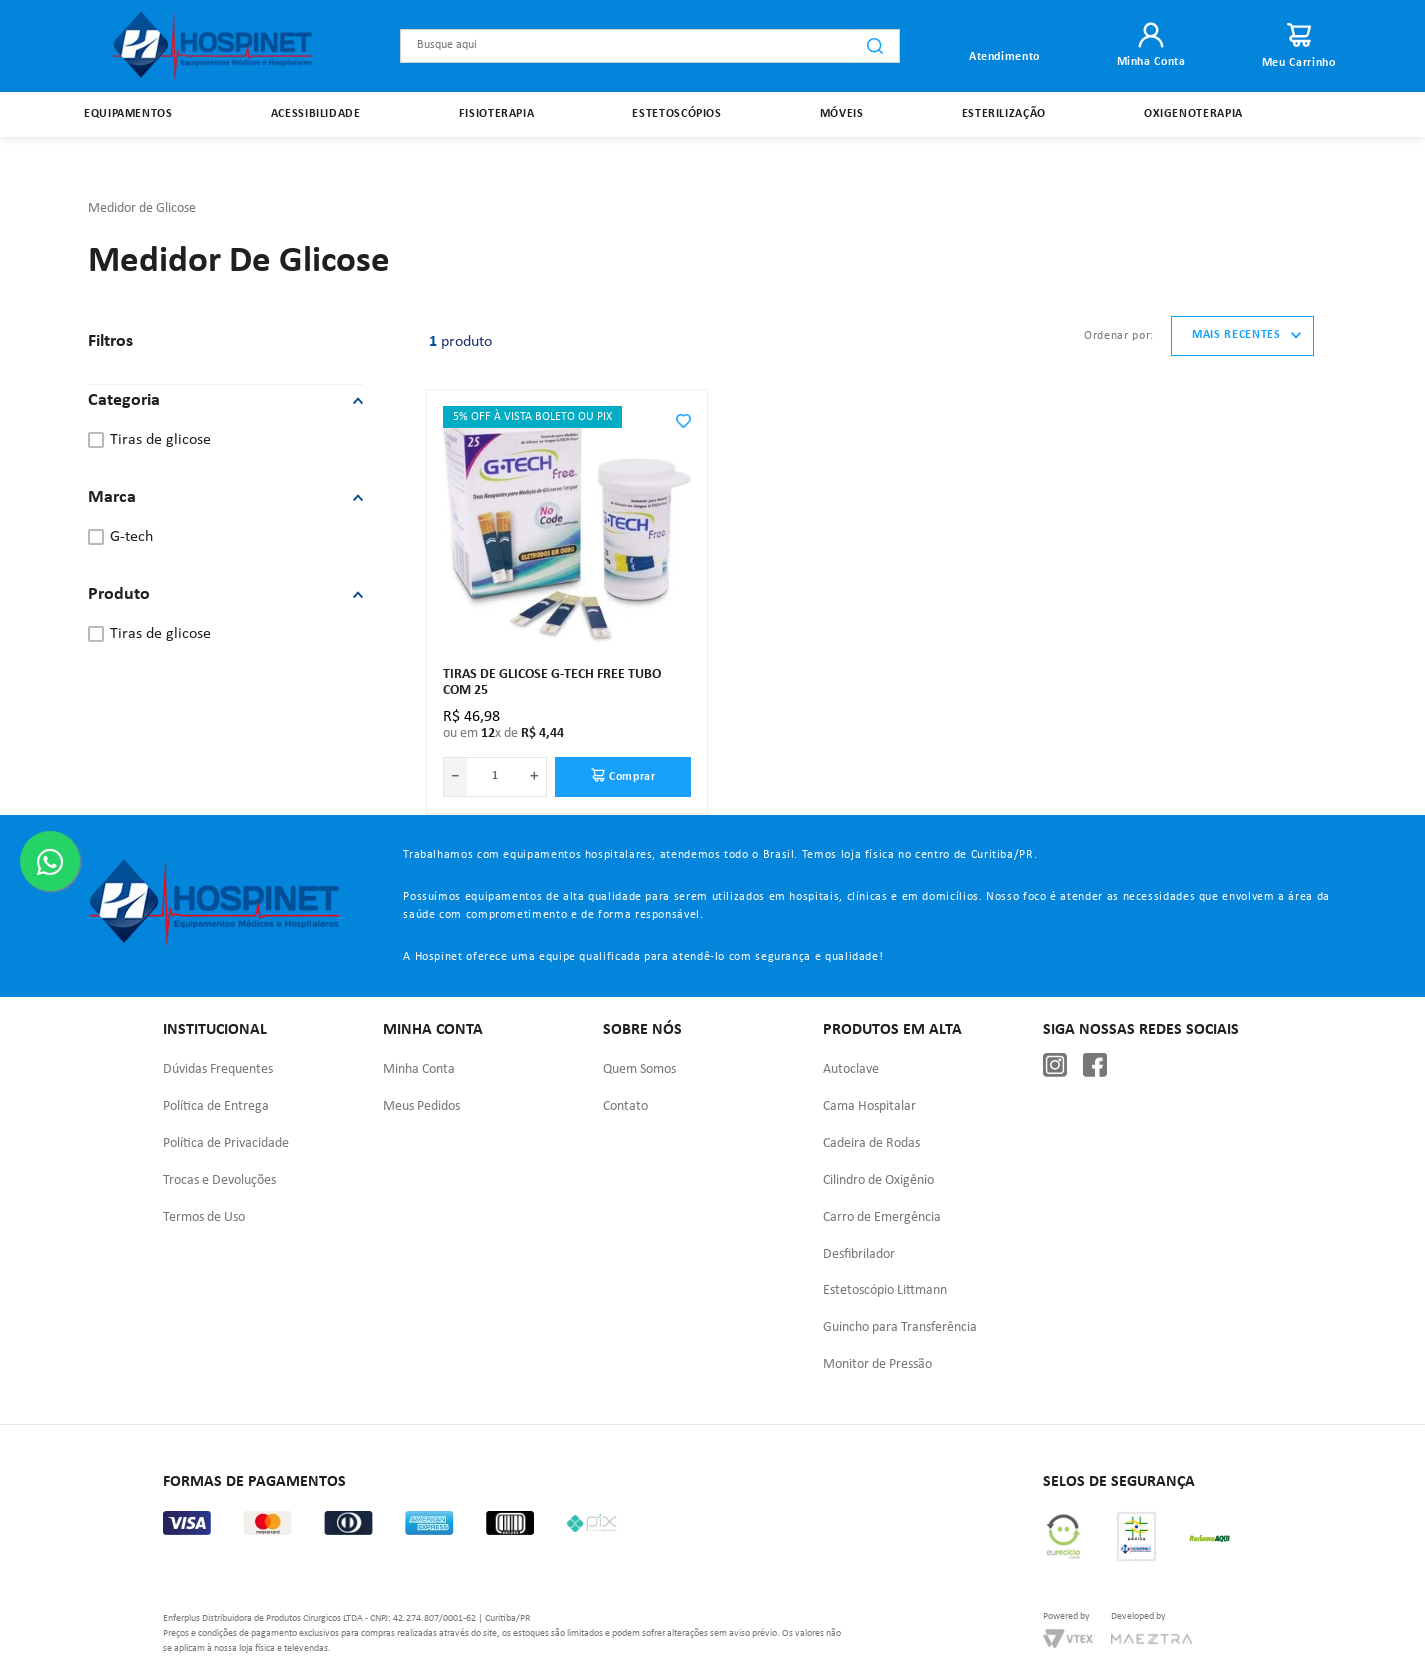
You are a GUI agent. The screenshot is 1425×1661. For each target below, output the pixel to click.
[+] (535, 731)
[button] (225, 355)
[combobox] (650, 46)
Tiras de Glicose (160, 395)
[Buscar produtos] (875, 46)
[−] (455, 731)
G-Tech (131, 492)
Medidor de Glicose (142, 162)
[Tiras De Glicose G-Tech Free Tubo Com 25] (567, 555)
